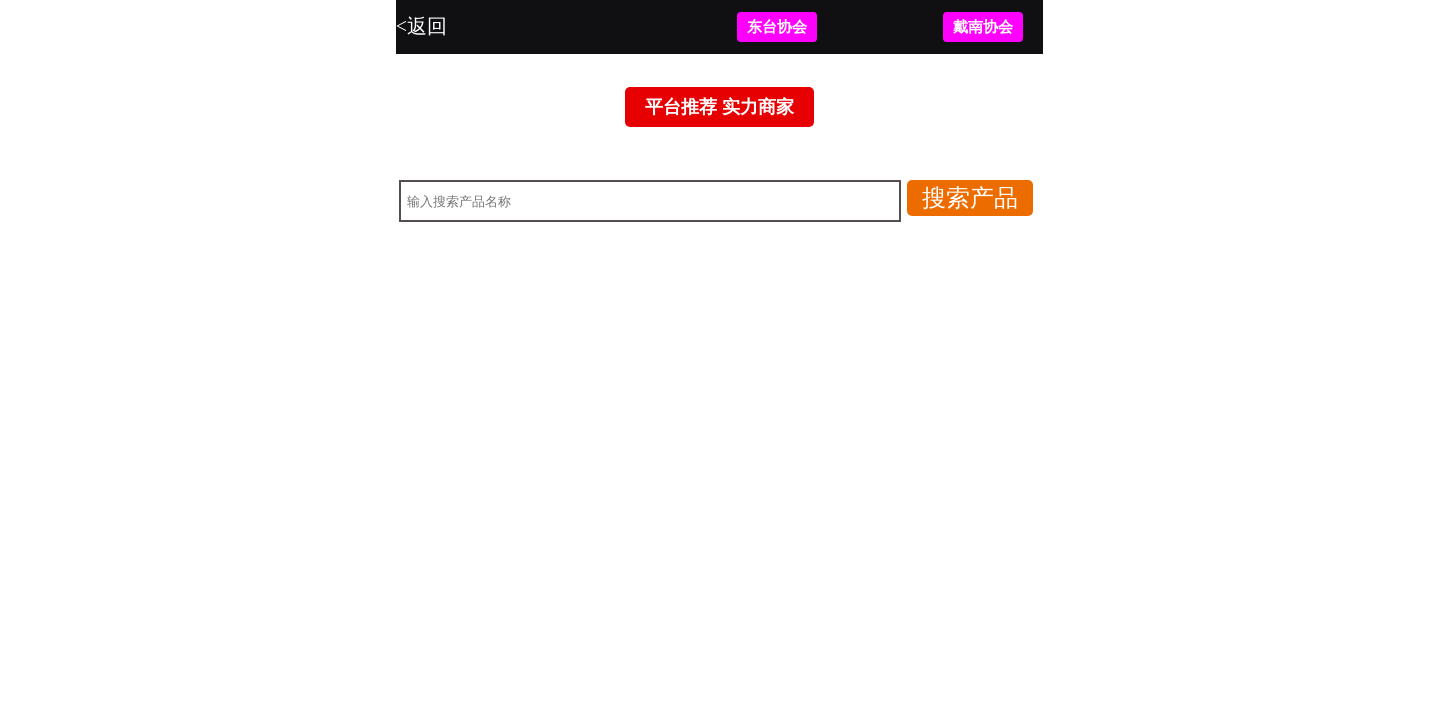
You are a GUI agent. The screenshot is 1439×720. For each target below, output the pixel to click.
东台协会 (777, 27)
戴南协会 (983, 27)
